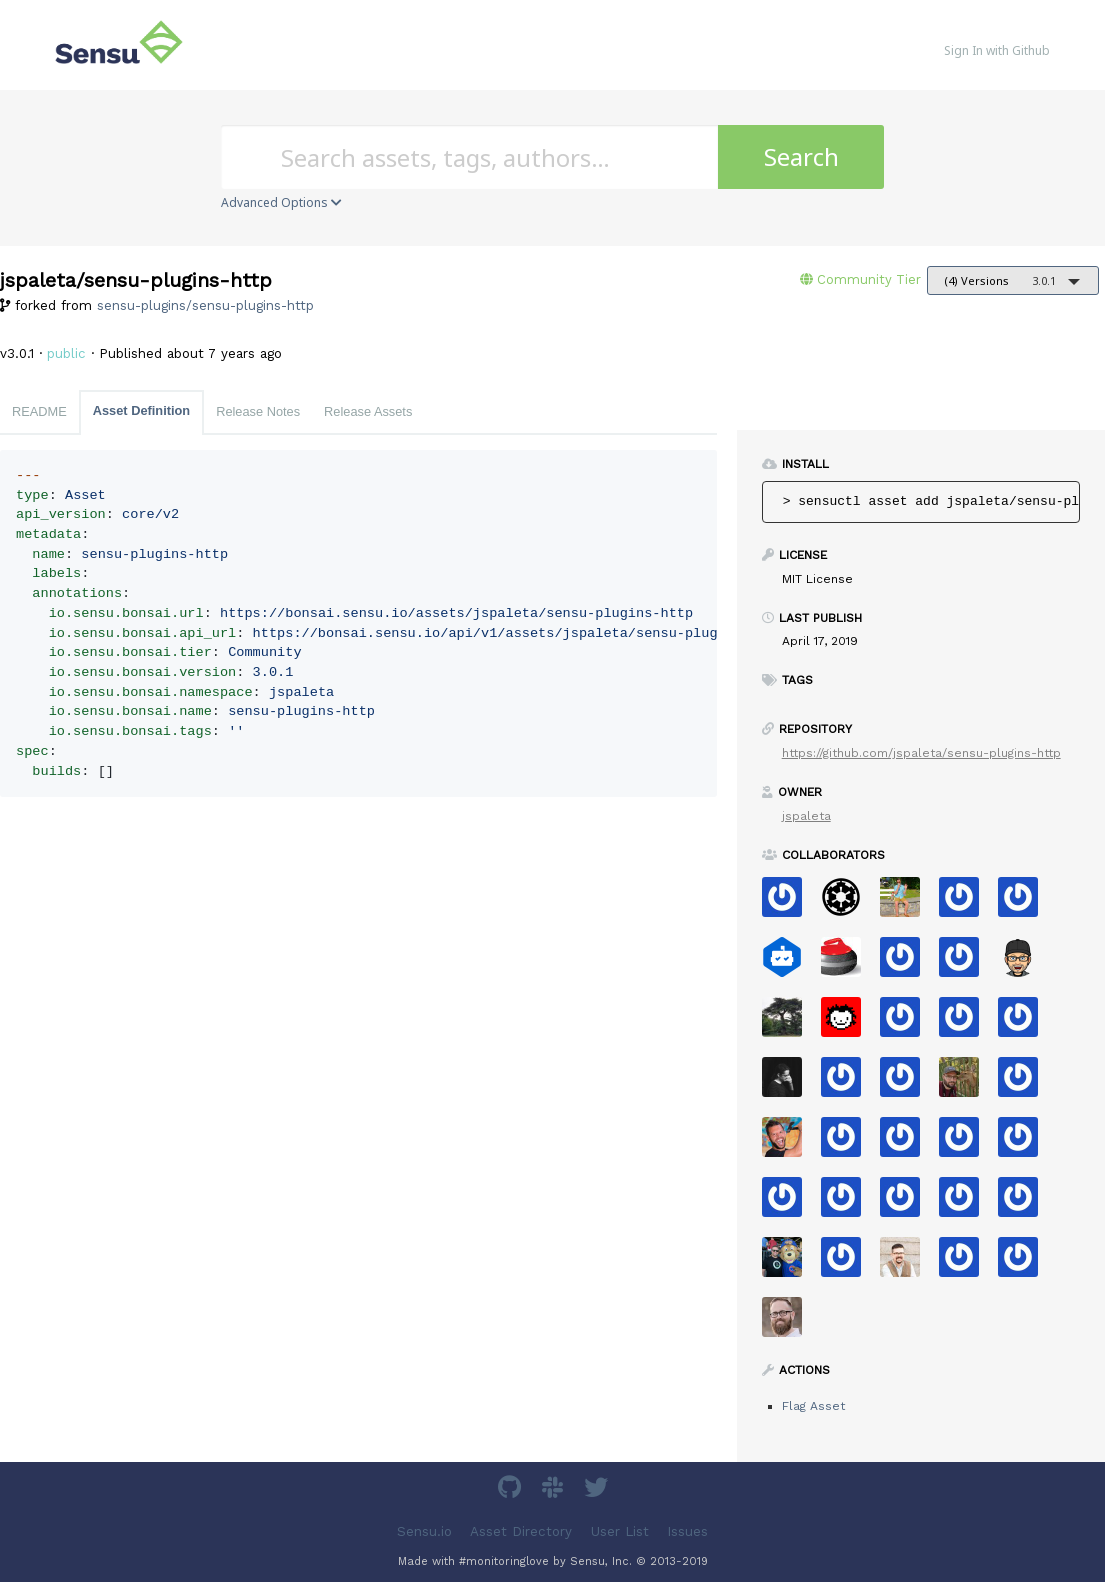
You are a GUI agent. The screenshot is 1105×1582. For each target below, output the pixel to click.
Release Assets (368, 411)
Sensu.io (424, 1531)
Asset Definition (141, 410)
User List (620, 1531)
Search (801, 156)
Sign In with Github (997, 50)
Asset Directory (521, 1531)
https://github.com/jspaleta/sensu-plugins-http (921, 753)
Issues (687, 1531)
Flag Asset (813, 1406)
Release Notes (258, 411)
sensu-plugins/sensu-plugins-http (205, 305)
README (39, 411)
